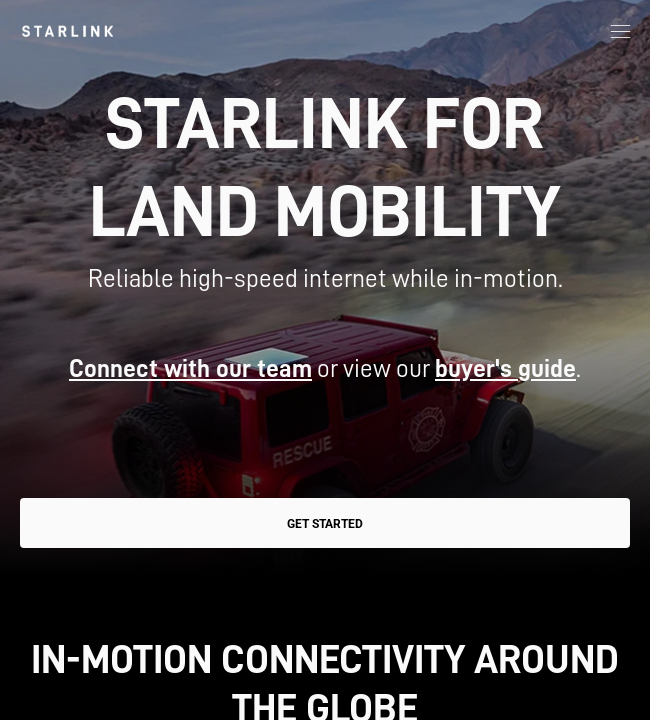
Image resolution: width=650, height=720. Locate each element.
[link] (67, 31)
